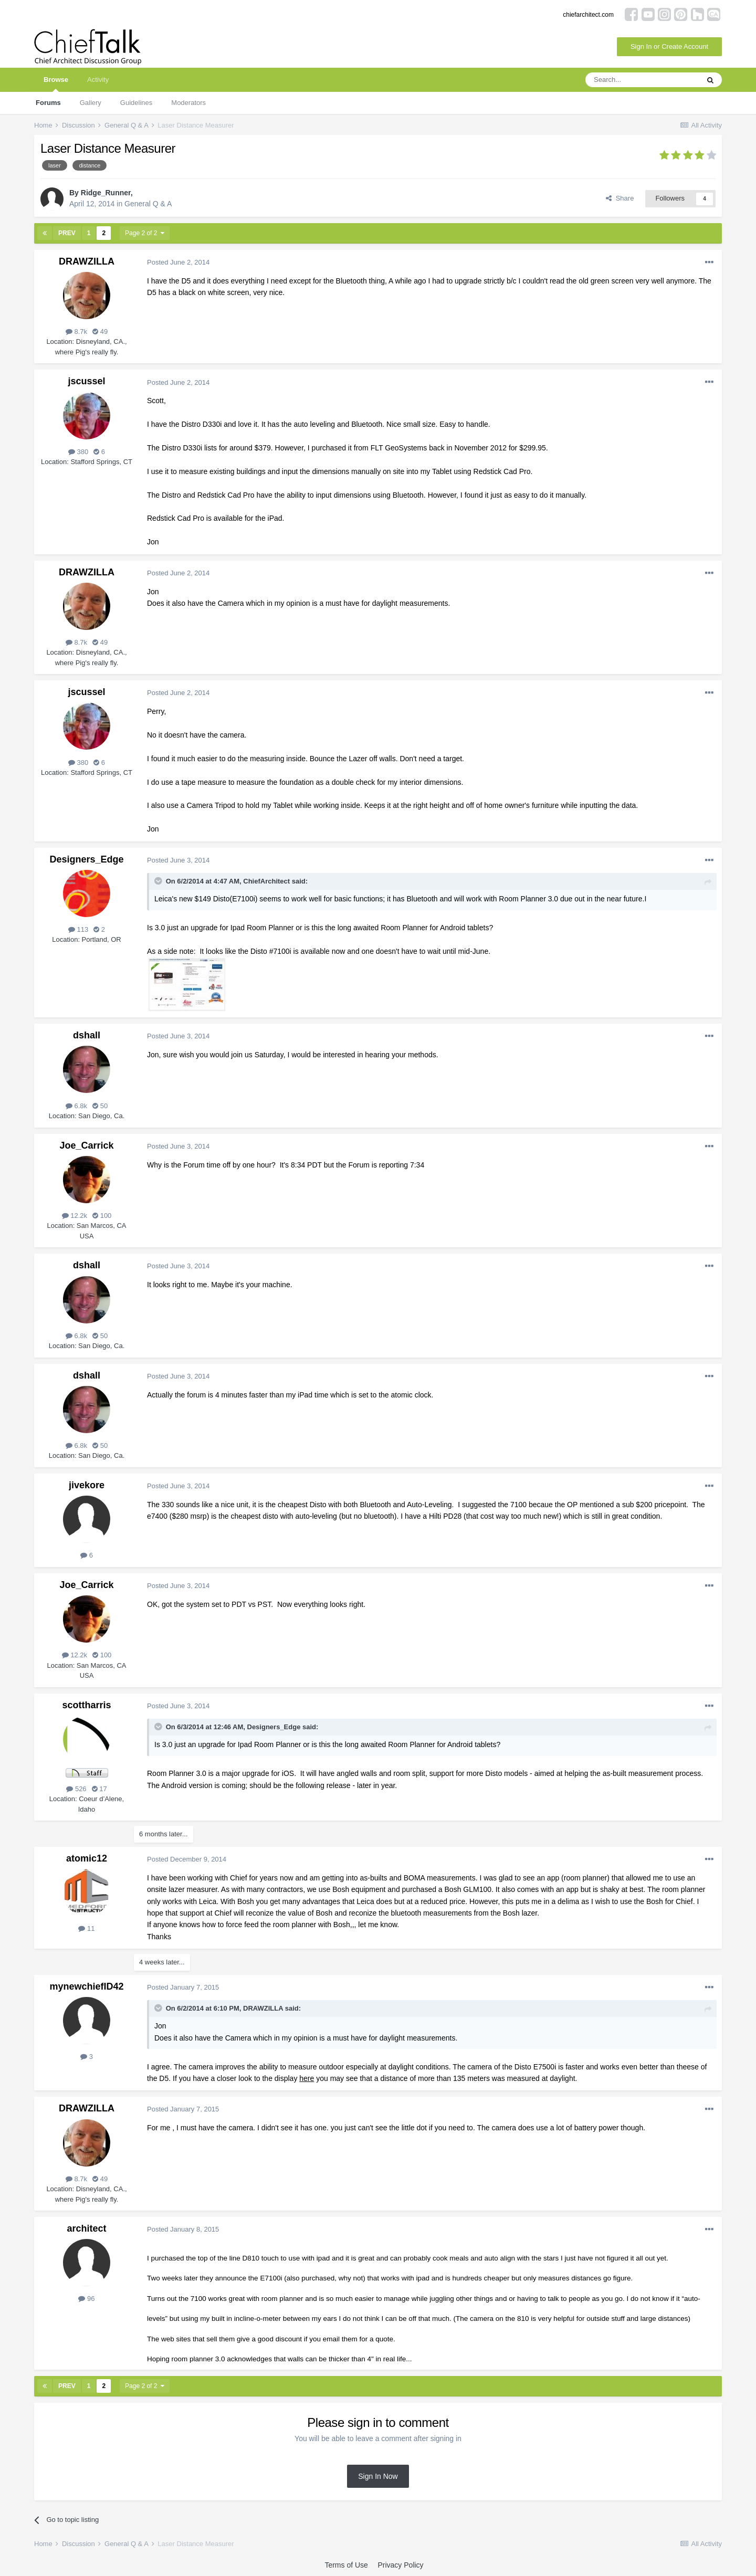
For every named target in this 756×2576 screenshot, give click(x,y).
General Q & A (148, 203)
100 (101, 1215)
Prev (67, 233)
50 (100, 1106)
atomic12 (86, 1858)
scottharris (86, 1705)
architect (86, 2228)
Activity (98, 79)
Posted (178, 262)
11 (86, 1928)
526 (76, 1789)
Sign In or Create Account (669, 46)
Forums (48, 103)
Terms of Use (346, 2565)
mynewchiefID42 (86, 1986)
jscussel (86, 381)
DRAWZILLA (86, 261)
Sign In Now (377, 2476)
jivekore (86, 1485)
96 (86, 2298)
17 (99, 1789)
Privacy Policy (400, 2565)
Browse (56, 84)
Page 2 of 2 (144, 233)
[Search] (642, 79)
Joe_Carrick (86, 1145)
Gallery (90, 103)
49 (100, 331)
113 (78, 929)
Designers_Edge (86, 859)
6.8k (76, 1106)
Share (620, 198)
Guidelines (136, 103)
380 (78, 452)
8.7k (76, 331)
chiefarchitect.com (588, 14)
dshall (86, 1035)
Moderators (188, 103)
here (306, 2078)
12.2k (74, 1215)
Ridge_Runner (106, 192)
